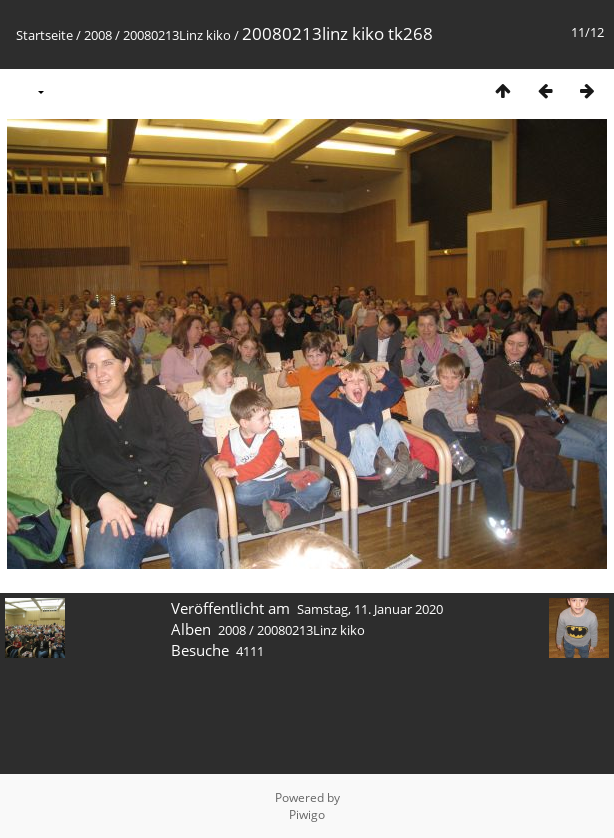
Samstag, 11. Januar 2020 (370, 609)
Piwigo (307, 814)
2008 (98, 35)
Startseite (44, 35)
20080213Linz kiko (177, 35)
